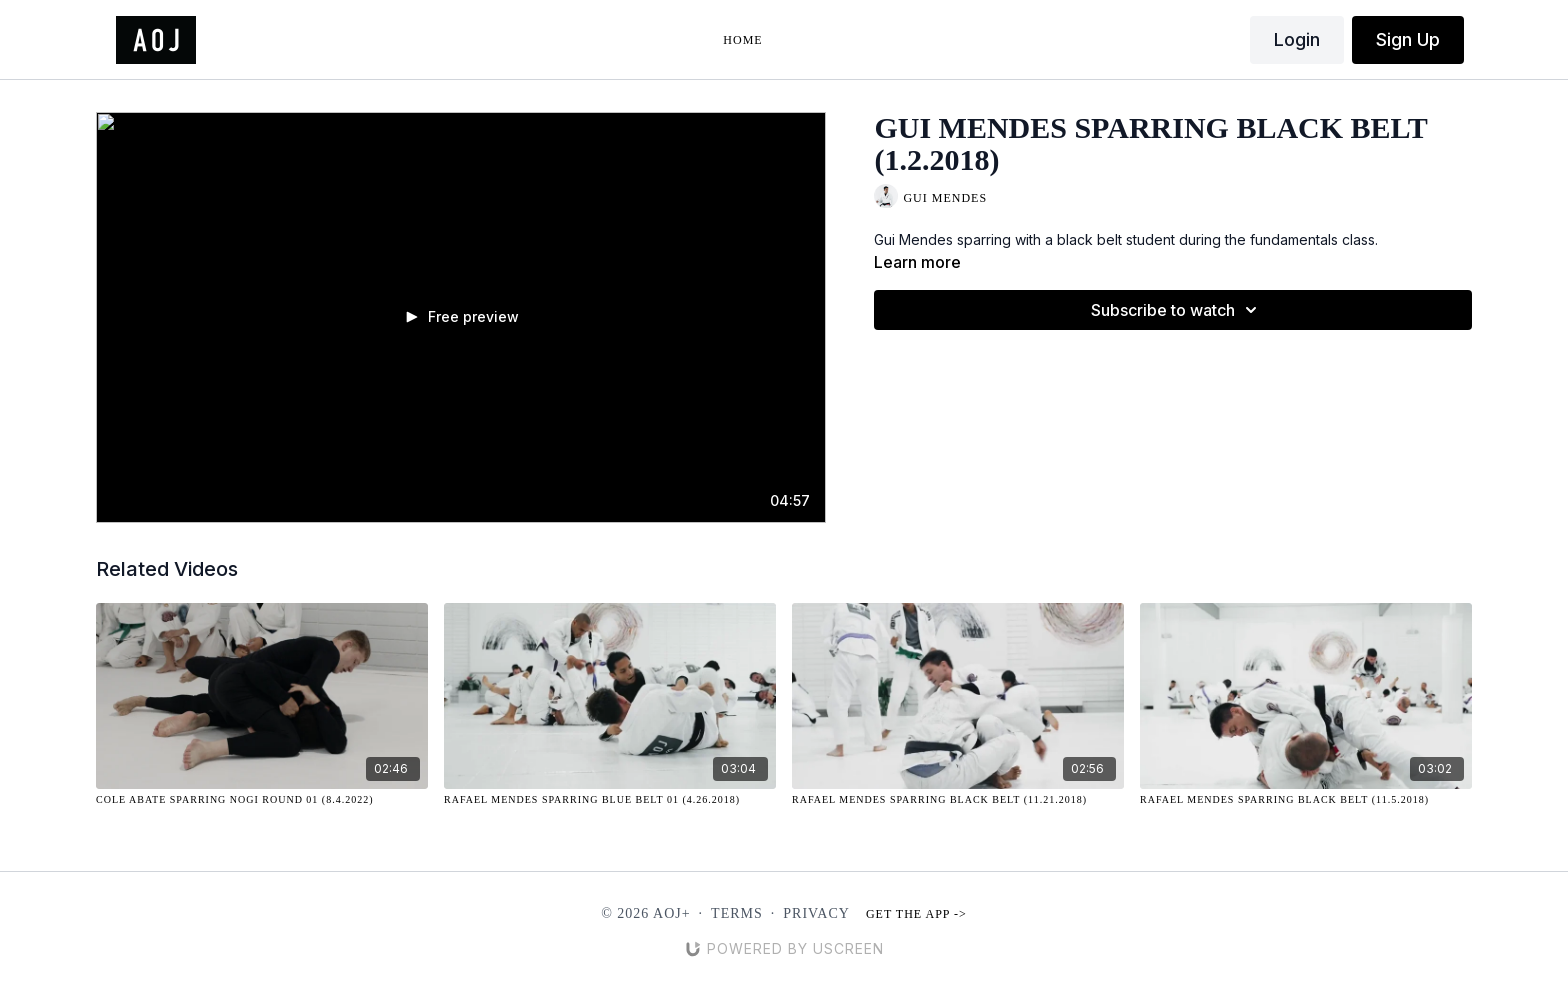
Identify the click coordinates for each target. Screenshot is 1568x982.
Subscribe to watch (1177, 310)
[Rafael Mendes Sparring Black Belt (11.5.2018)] (1306, 799)
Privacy (816, 913)
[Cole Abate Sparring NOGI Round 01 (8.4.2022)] (262, 799)
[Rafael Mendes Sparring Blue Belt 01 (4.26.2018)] (610, 799)
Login (1297, 39)
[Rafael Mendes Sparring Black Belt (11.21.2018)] (958, 799)
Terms (737, 913)
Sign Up (1408, 39)
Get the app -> (916, 914)
